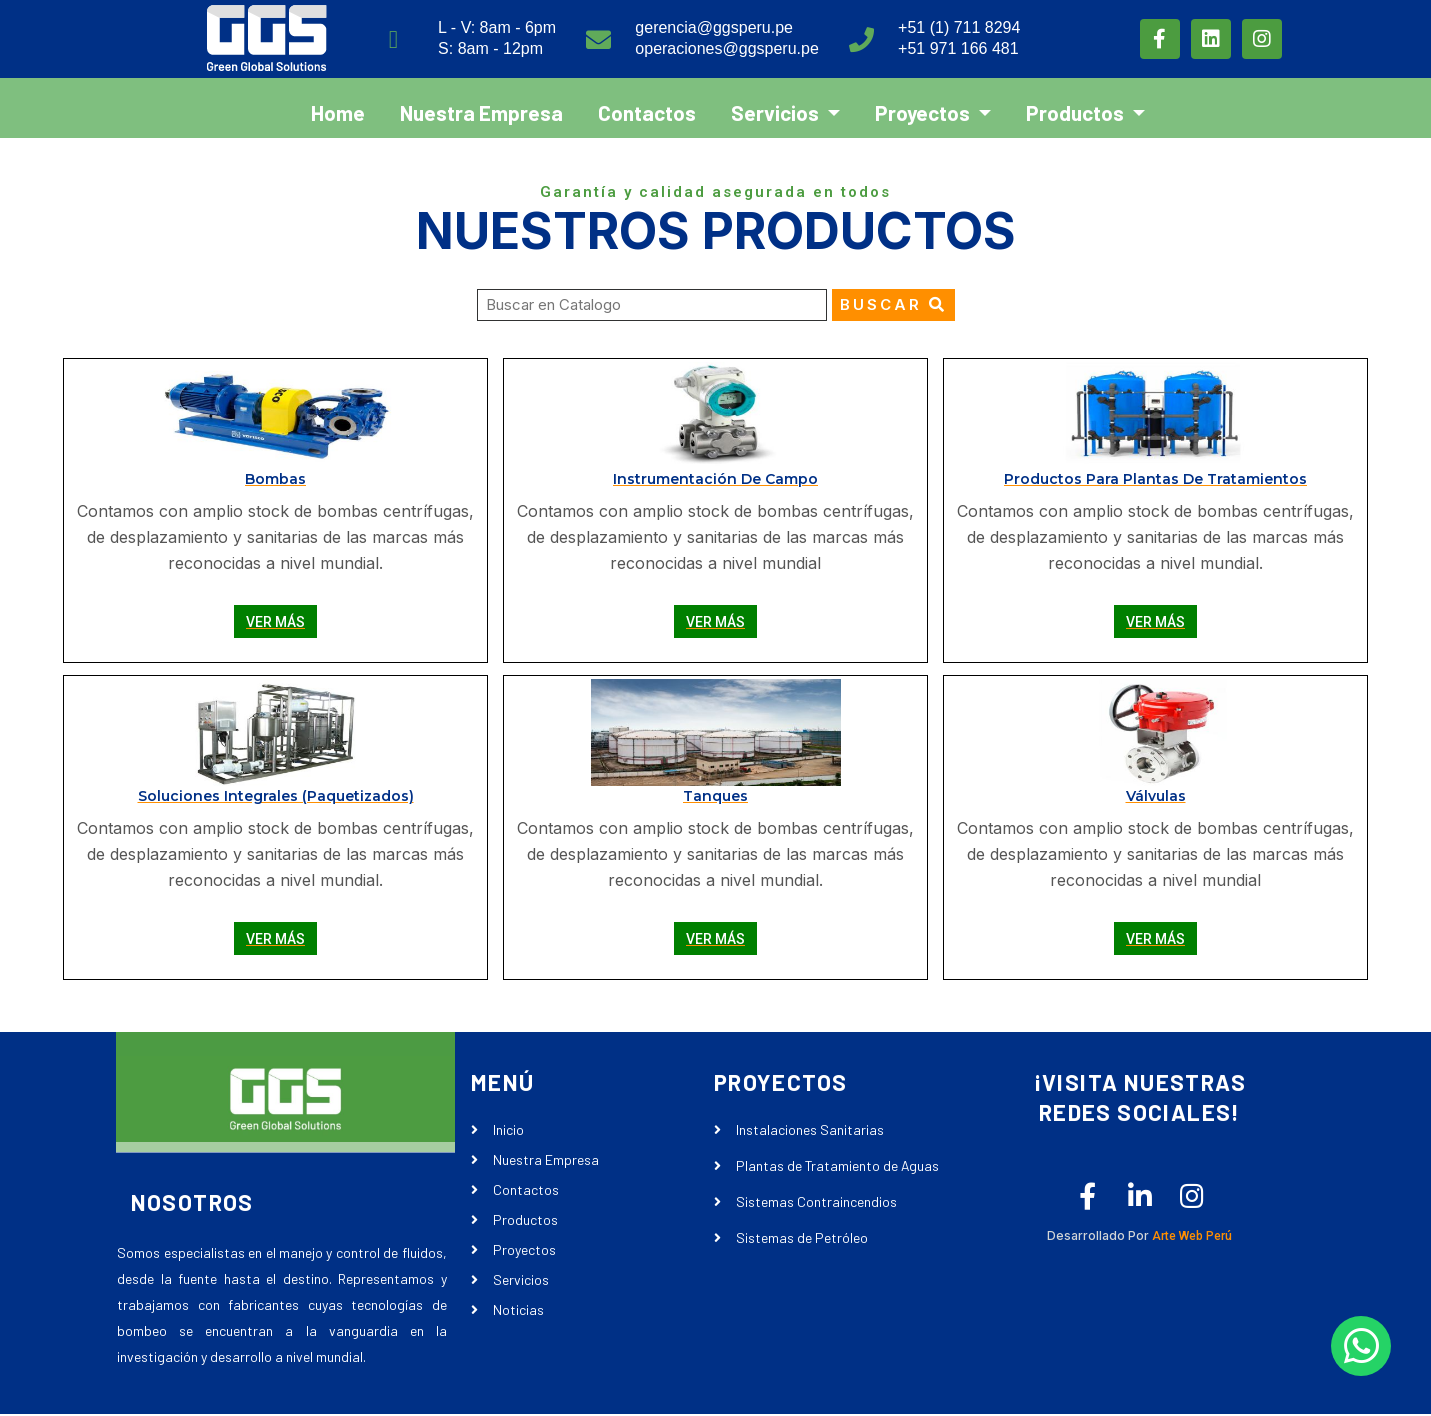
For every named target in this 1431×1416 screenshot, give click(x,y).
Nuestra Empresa (481, 105)
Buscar (893, 304)
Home (338, 105)
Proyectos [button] (924, 105)
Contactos (647, 105)
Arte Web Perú (1177, 1239)
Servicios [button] (777, 105)
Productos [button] (1077, 105)
